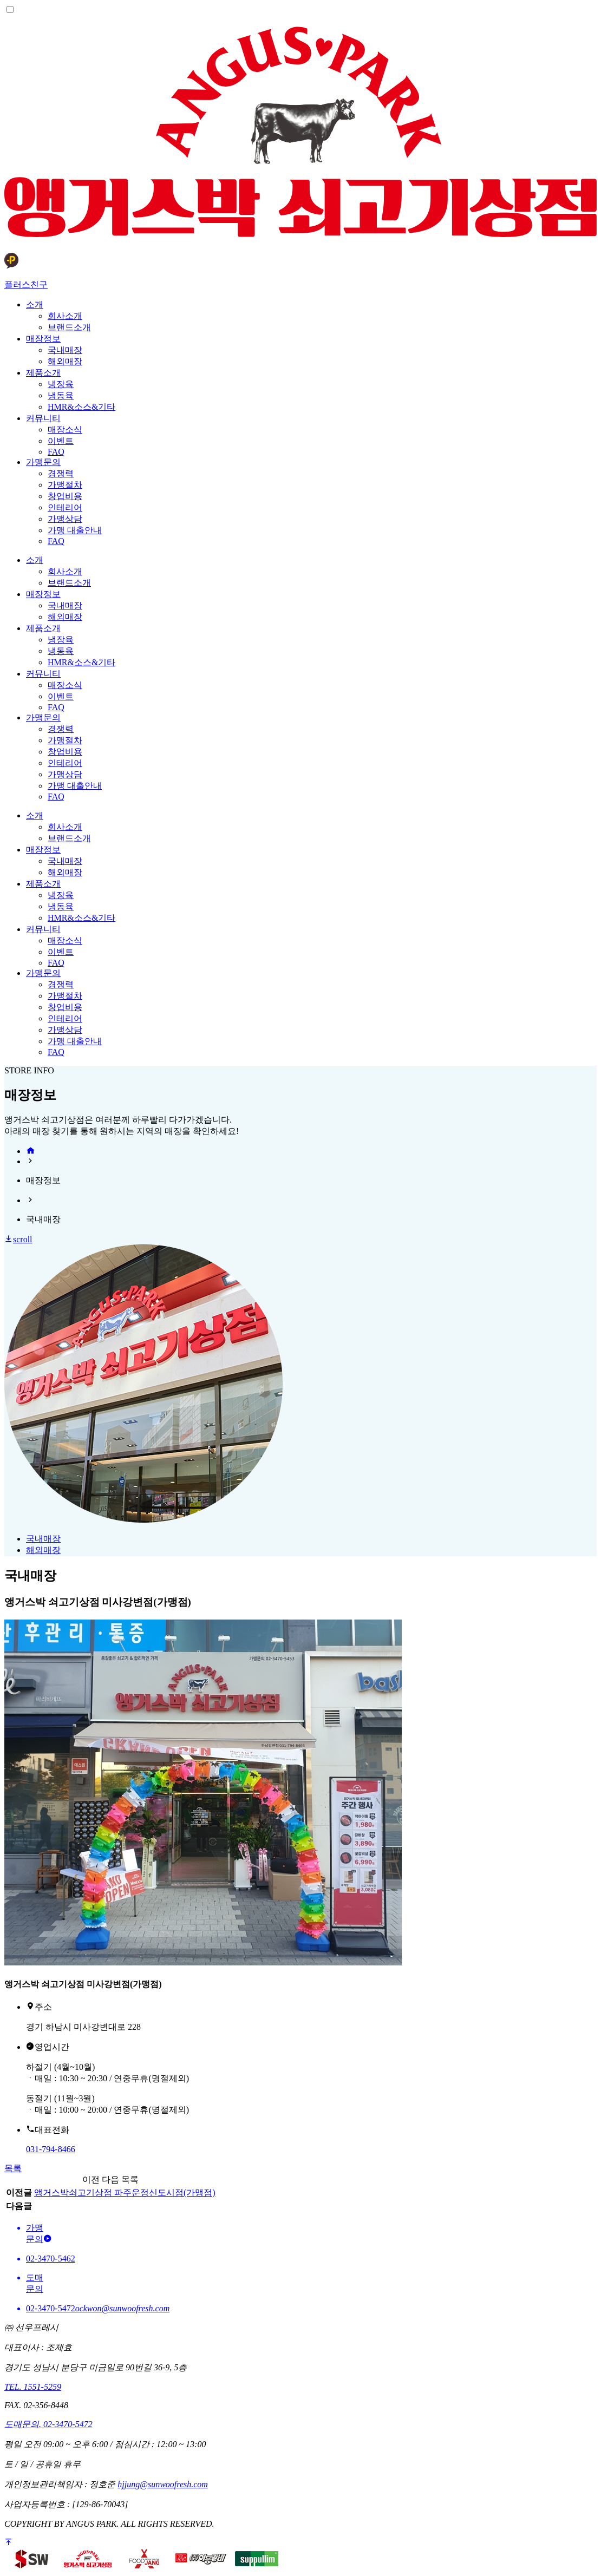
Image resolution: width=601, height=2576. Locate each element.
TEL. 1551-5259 (32, 2386)
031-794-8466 (50, 2149)
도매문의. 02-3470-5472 (48, 2424)
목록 (13, 2168)
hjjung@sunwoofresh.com (162, 2484)
